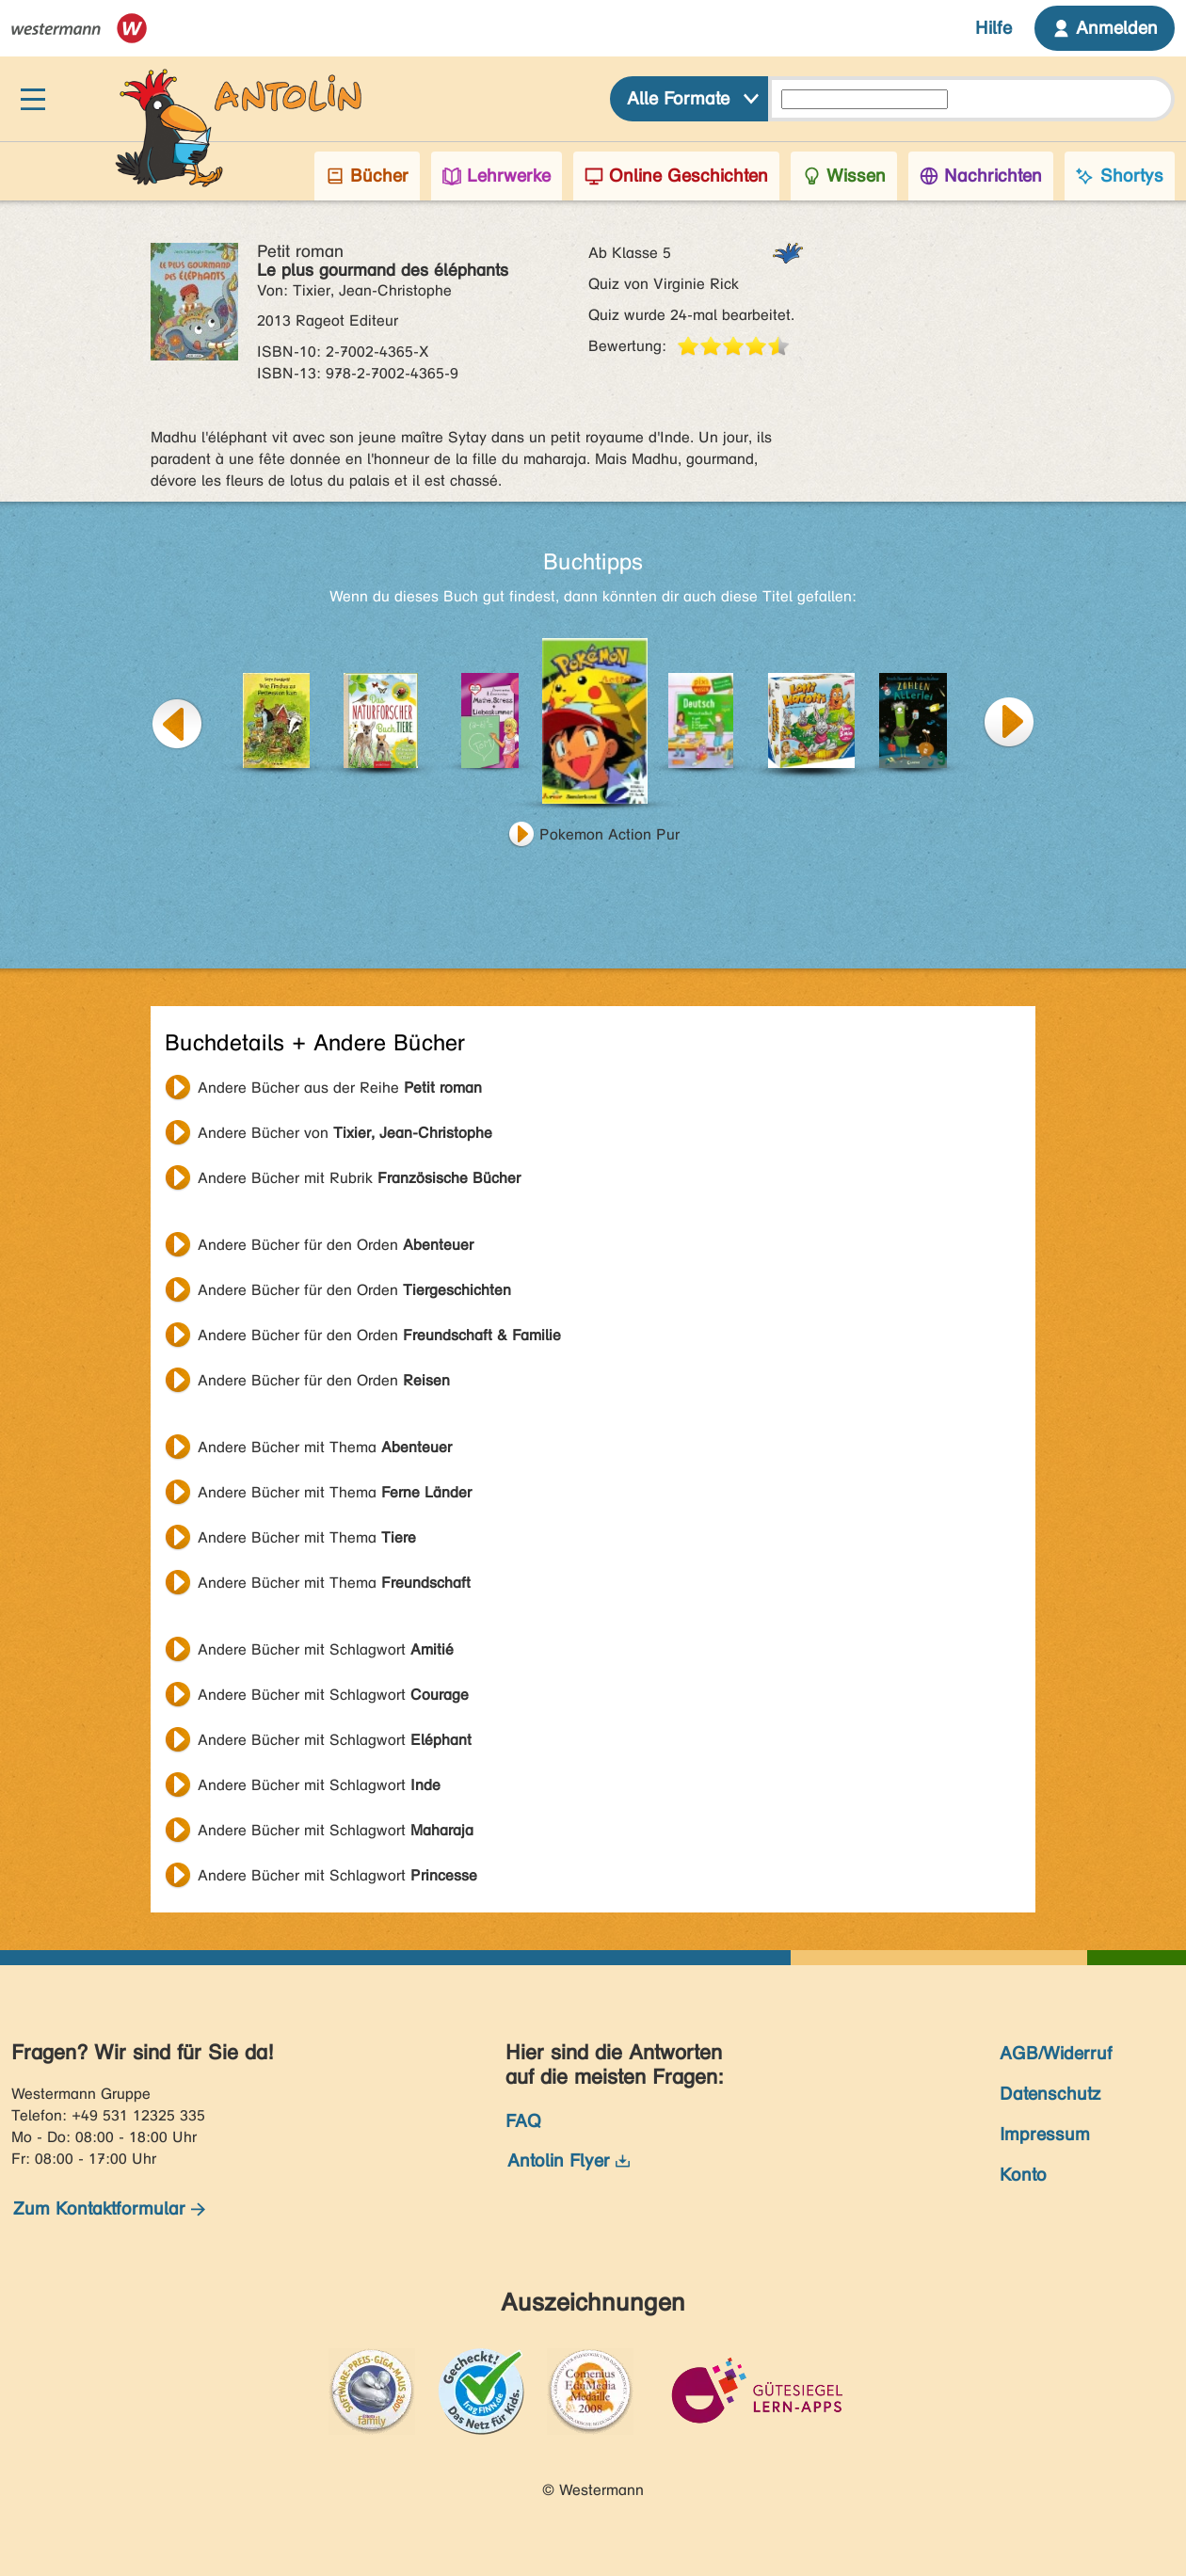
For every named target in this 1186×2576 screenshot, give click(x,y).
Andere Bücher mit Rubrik (359, 1178)
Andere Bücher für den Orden (335, 1245)
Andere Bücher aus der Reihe (340, 1087)
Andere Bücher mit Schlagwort (326, 1649)
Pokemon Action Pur (609, 834)
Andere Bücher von (345, 1133)
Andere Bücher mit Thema (325, 1447)
